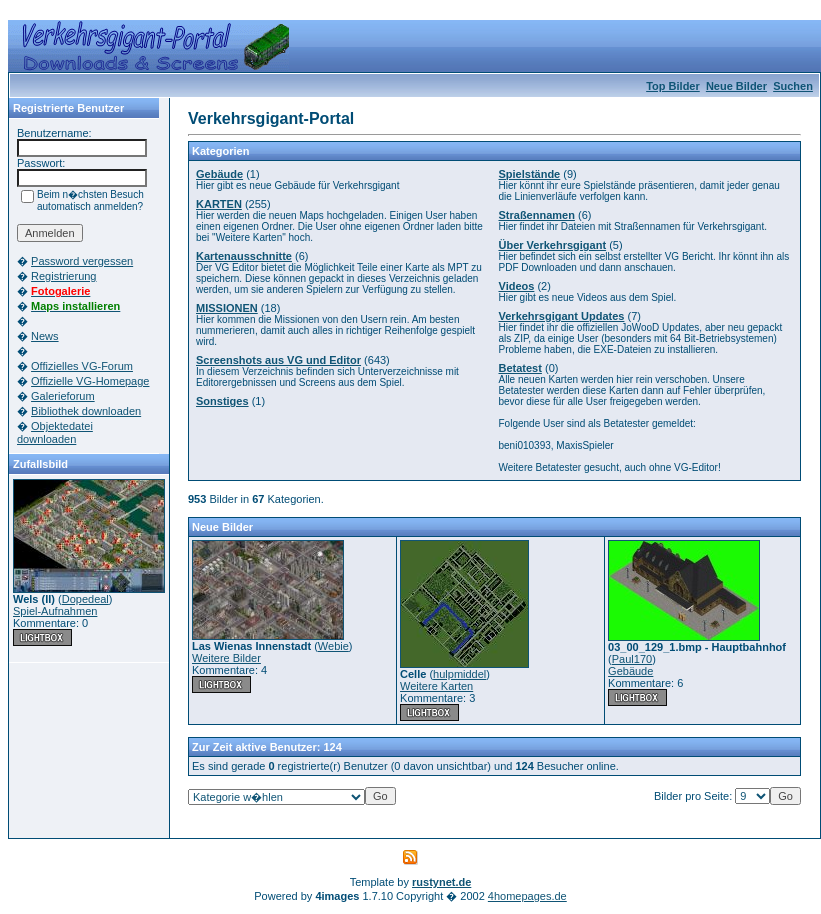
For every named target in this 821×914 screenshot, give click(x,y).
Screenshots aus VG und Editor (278, 360)
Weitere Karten (436, 686)
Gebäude (219, 174)
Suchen (793, 86)
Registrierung (63, 276)
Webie (333, 646)
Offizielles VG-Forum (82, 366)
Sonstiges (222, 401)
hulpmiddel (459, 674)
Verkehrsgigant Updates (562, 316)
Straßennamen (537, 215)
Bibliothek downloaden (86, 411)
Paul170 (632, 659)
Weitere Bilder (226, 658)
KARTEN (219, 204)
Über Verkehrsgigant (553, 245)
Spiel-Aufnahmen (55, 611)
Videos (517, 286)
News (45, 336)
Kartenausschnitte (244, 256)
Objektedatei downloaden (55, 432)
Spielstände (530, 174)
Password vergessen (82, 261)
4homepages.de (527, 896)
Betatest (520, 368)
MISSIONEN (227, 308)
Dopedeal (85, 599)
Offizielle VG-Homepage (90, 381)
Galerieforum (63, 396)
